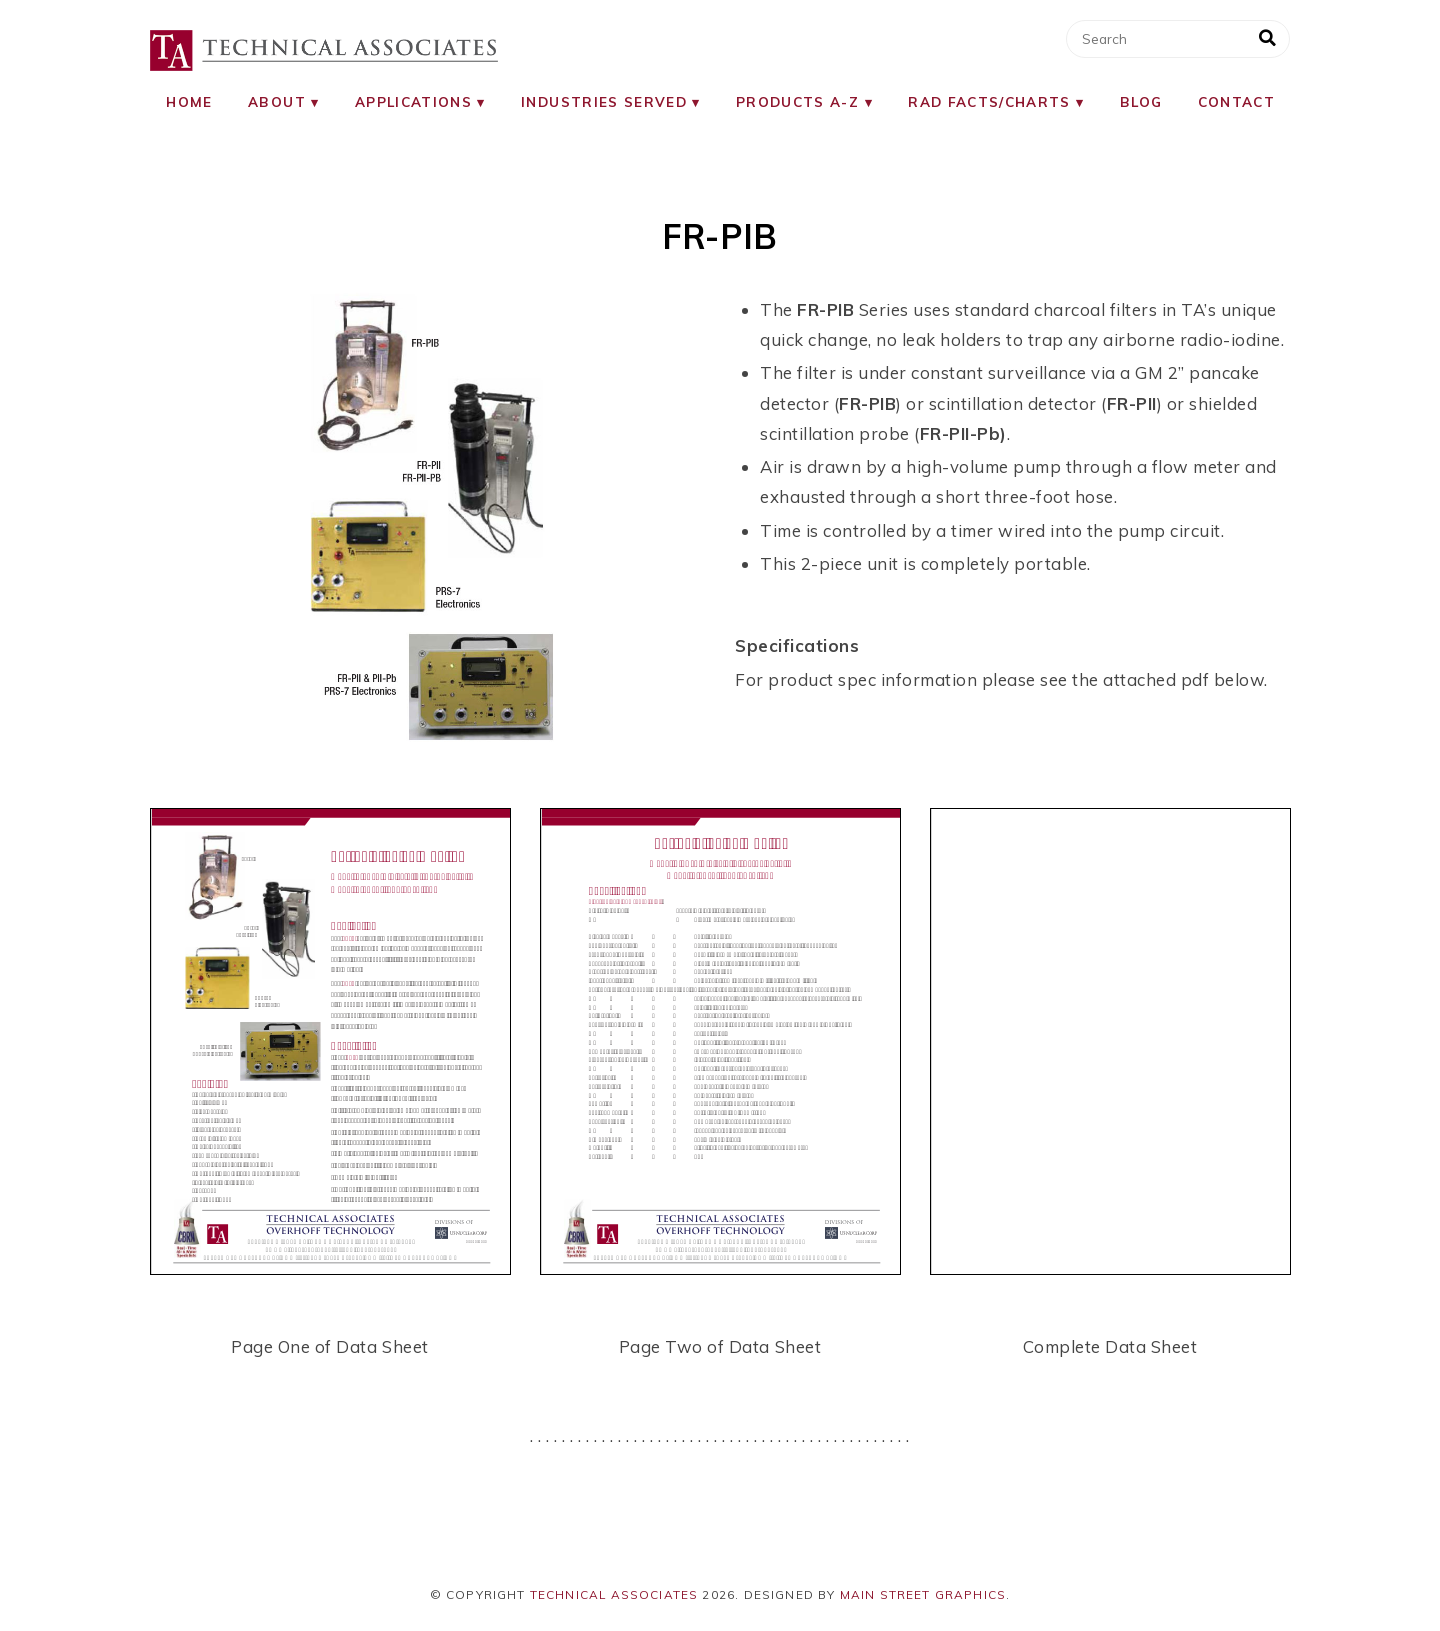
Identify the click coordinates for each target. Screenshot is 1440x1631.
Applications (413, 101)
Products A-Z (797, 101)
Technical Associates (614, 1594)
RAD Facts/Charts (989, 101)
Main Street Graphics (923, 1594)
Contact (1236, 101)
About (277, 101)
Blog (1141, 101)
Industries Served (604, 101)
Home (189, 101)
